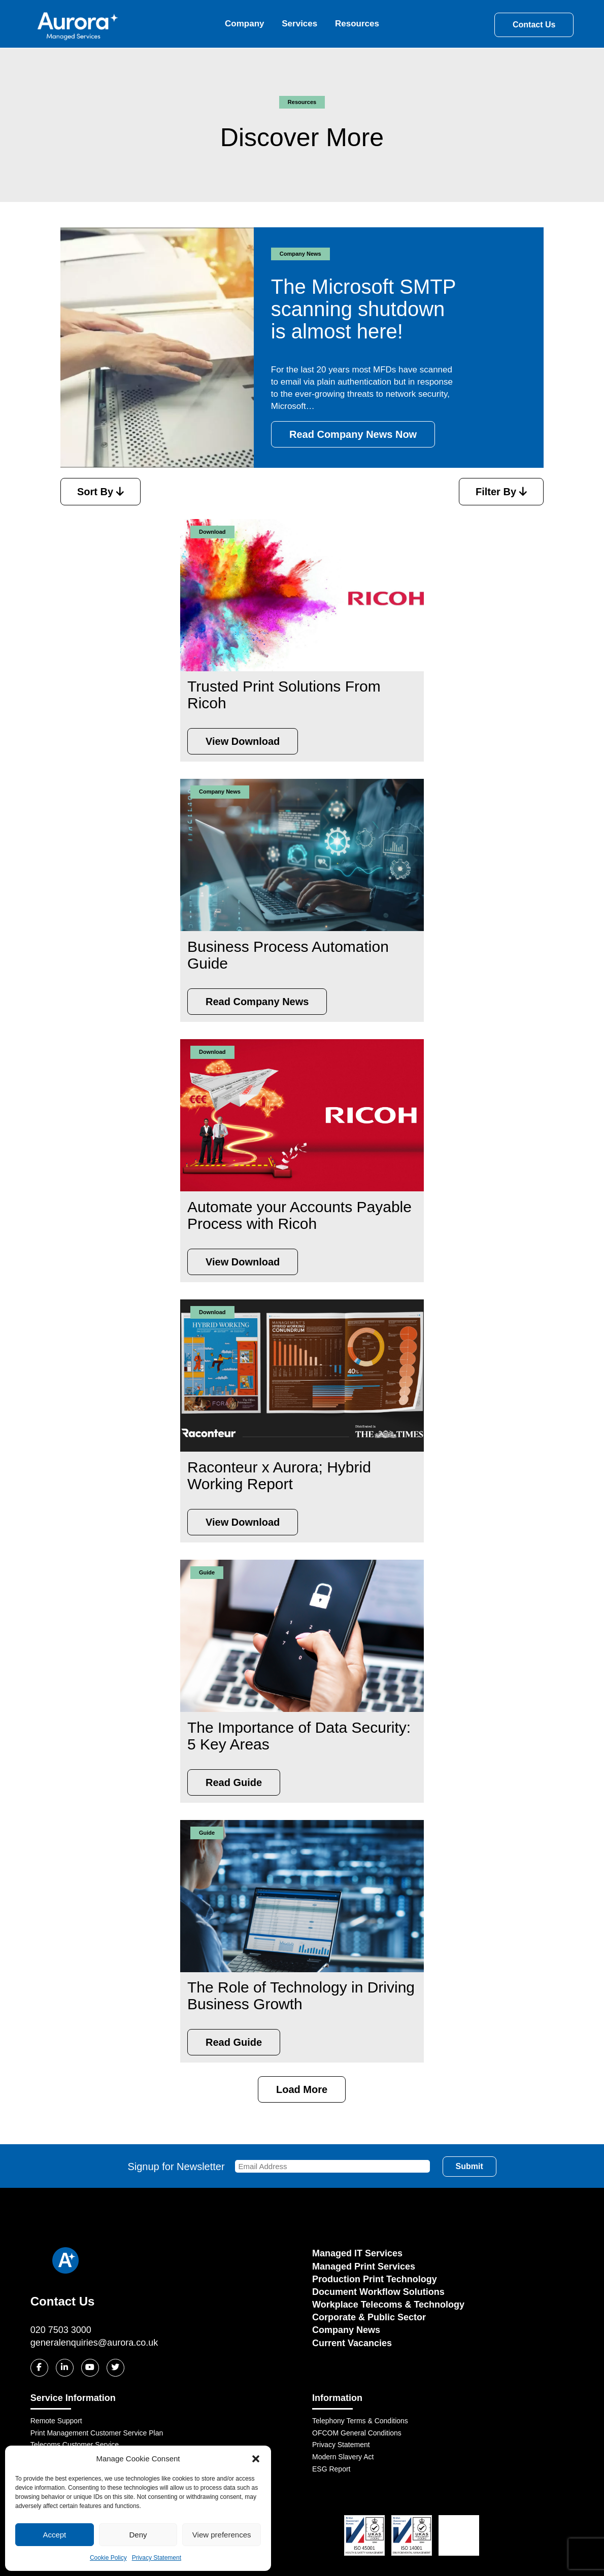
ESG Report (331, 2469)
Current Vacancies (352, 2343)
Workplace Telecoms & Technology (388, 2304)
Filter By (501, 491)
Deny (138, 2534)
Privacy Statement (156, 2557)
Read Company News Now (353, 434)
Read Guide (234, 1782)
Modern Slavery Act (343, 2457)
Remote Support (56, 2421)
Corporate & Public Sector (369, 2317)
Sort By (100, 491)
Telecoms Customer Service (74, 2445)
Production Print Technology (374, 2279)
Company (244, 23)
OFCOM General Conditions (356, 2433)
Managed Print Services (363, 2266)
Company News (346, 2330)
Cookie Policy (108, 2557)
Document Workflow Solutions (378, 2292)
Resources (357, 23)
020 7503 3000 (60, 2330)
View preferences (221, 2534)
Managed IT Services (357, 2253)
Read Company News (257, 1001)
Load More (301, 2089)
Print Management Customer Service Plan (96, 2433)
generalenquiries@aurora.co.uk (94, 2343)
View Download (243, 741)
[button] (256, 2459)
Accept (54, 2534)
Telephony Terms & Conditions (360, 2421)
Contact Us (534, 24)
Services (299, 23)
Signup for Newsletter (278, 2166)
